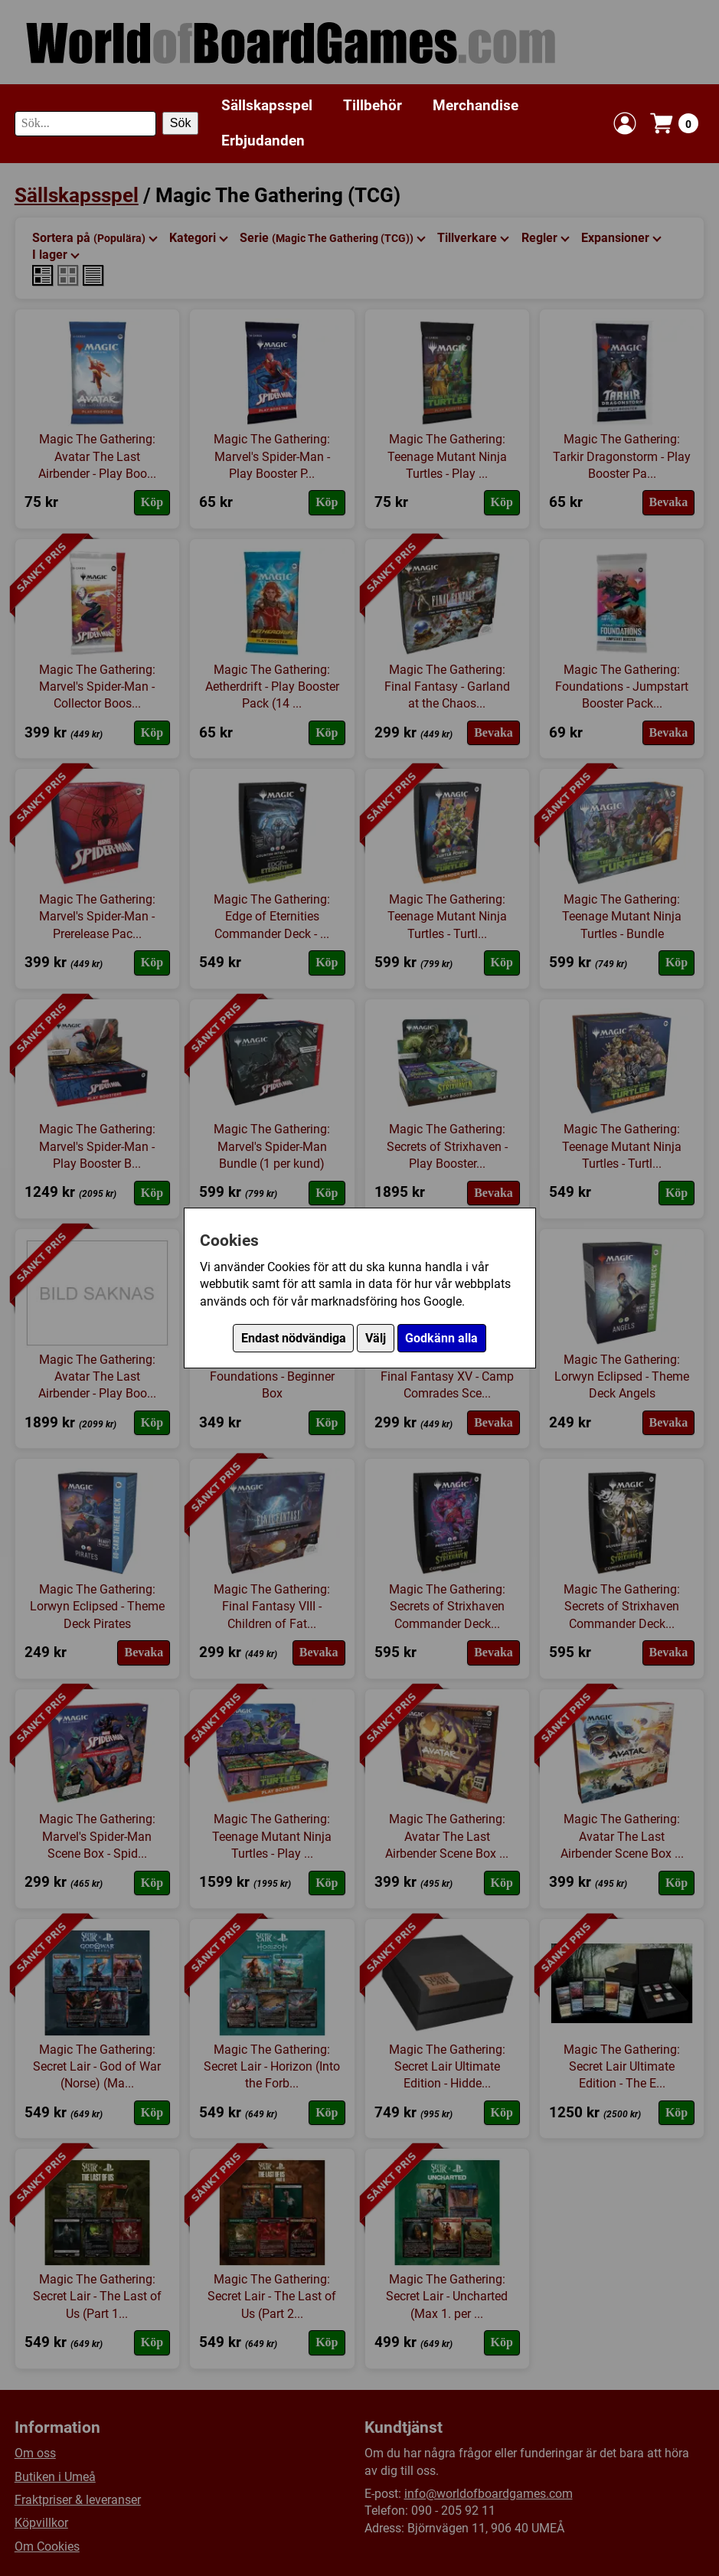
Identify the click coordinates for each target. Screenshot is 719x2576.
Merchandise (475, 105)
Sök (180, 122)
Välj (375, 1338)
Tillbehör (372, 105)
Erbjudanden (263, 140)
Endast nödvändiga (293, 1338)
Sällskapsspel (266, 105)
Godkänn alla (441, 1338)
